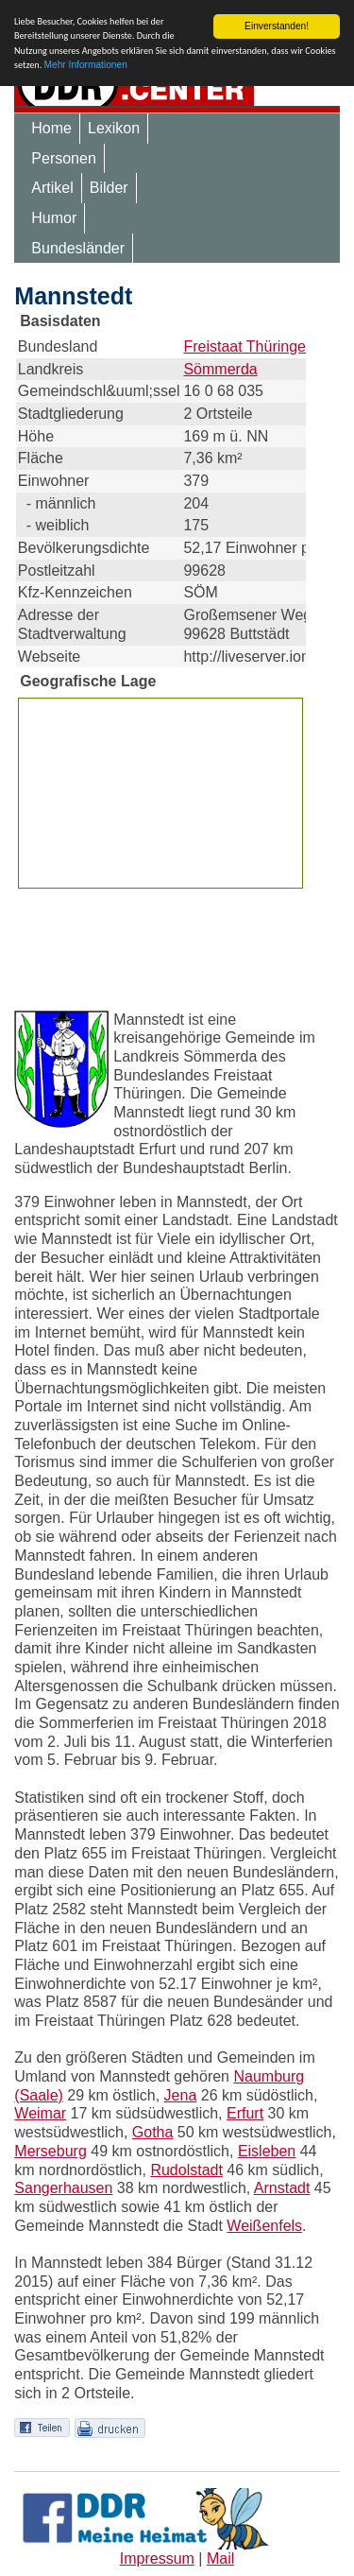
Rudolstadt (186, 2169)
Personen (63, 158)
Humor (53, 218)
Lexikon (114, 128)
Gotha (153, 2132)
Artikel (52, 188)
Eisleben (266, 2151)
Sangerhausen (63, 2188)
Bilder (109, 188)
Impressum (157, 2558)
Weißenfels (264, 2226)
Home (51, 128)
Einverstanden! (276, 26)
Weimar (40, 2113)
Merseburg (50, 2151)
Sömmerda (220, 369)
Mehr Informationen (85, 65)
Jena (180, 2095)
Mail (220, 2558)
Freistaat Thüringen (248, 346)
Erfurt (245, 2113)
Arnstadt (282, 2188)
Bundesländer (78, 248)
